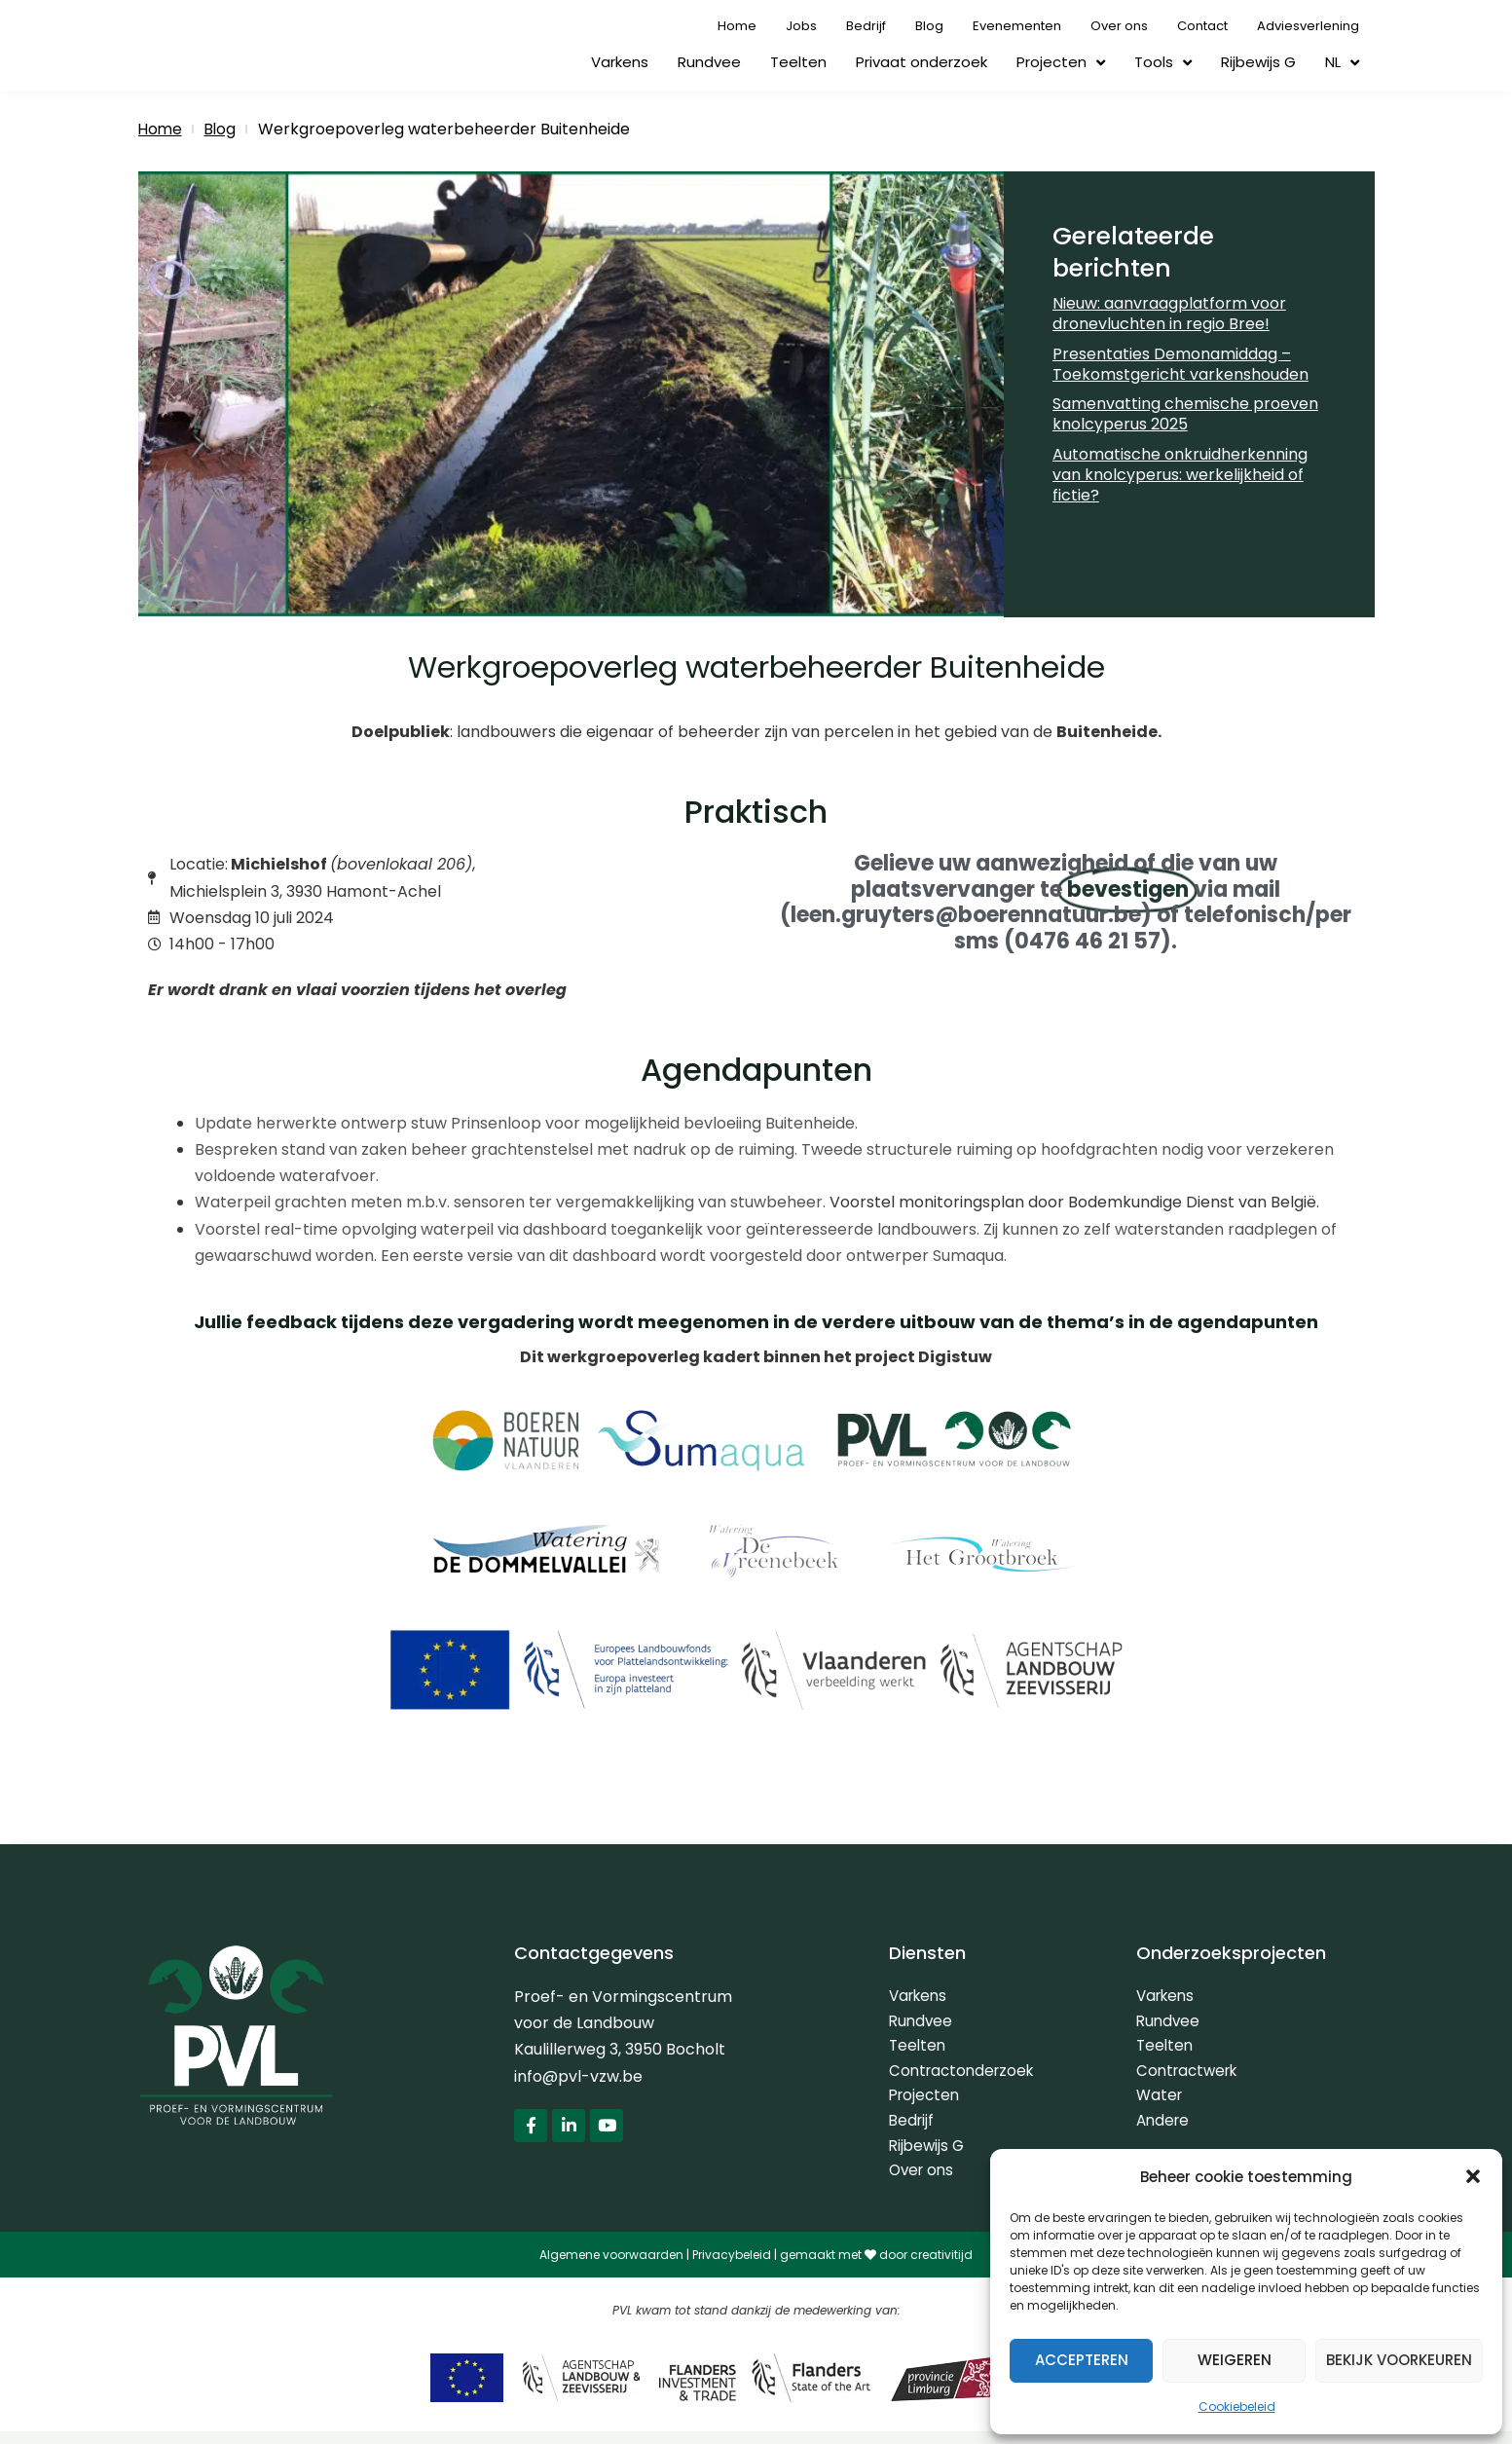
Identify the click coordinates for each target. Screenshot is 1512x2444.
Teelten (798, 62)
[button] (1473, 2176)
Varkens (619, 62)
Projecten (1060, 63)
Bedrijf (866, 26)
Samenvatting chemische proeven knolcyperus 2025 (1185, 413)
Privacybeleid (731, 2267)
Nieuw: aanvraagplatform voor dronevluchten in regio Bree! (1169, 313)
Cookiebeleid (1237, 2406)
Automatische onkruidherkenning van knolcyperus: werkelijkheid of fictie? (1180, 474)
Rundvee (709, 62)
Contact (1202, 26)
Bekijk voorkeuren (1399, 2360)
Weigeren (1235, 2360)
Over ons (1119, 26)
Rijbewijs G (1258, 62)
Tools (1163, 63)
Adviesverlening (1308, 26)
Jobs (801, 26)
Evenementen (1017, 26)
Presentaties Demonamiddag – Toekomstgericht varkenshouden (1180, 364)
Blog (929, 26)
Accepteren (1081, 2360)
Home (737, 26)
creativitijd (941, 2267)
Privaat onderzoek (921, 62)
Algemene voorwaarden (611, 2267)
